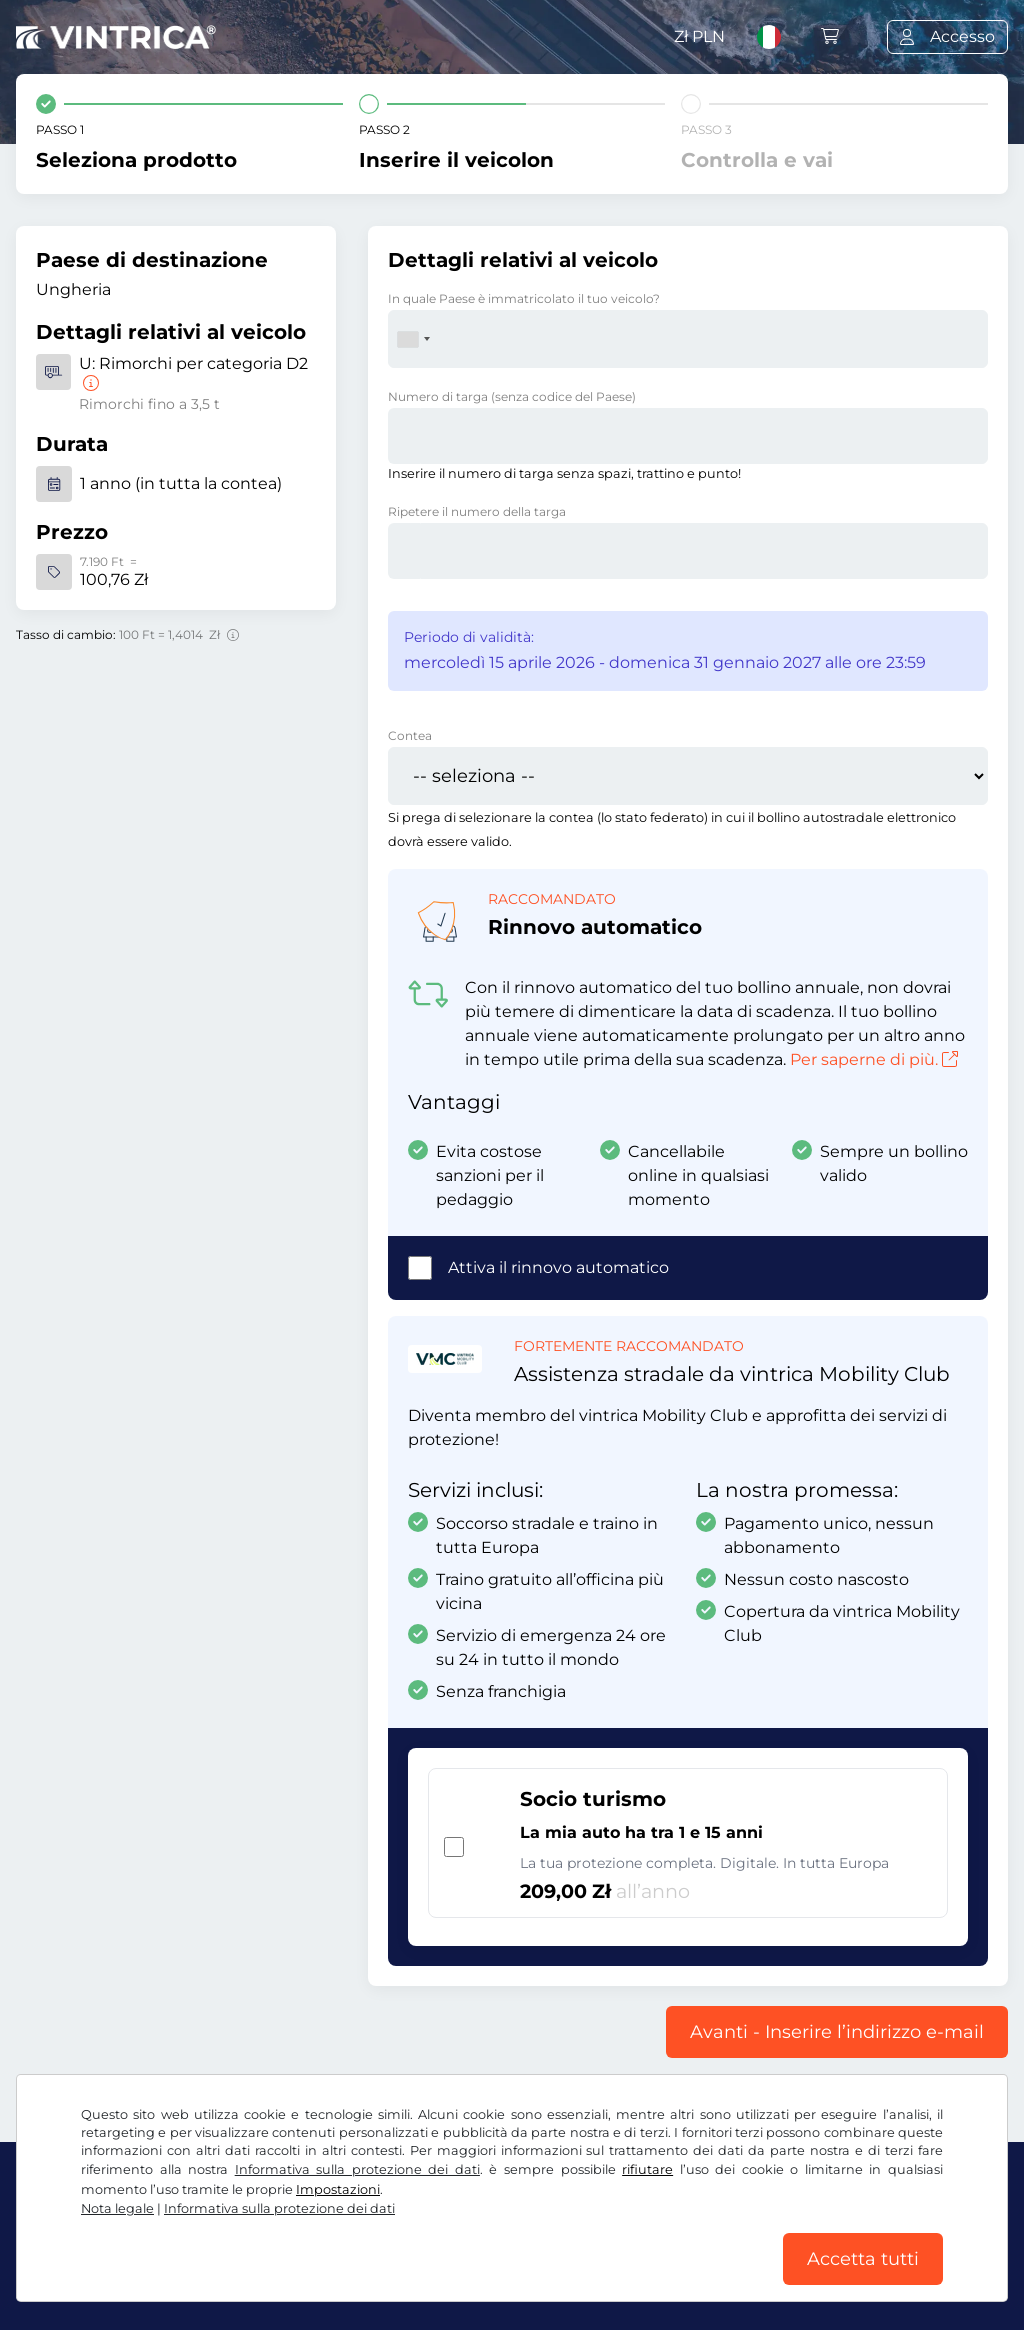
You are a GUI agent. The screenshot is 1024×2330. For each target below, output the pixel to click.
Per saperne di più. (874, 1059)
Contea (410, 735)
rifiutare (647, 2169)
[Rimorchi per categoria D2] (89, 383)
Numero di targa (512, 396)
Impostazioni (338, 2189)
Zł (699, 36)
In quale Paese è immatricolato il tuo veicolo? (524, 298)
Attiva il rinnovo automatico (558, 1267)
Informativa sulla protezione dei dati (357, 2169)
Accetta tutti (863, 2259)
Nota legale (117, 2208)
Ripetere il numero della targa (477, 511)
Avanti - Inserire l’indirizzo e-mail (837, 2032)
